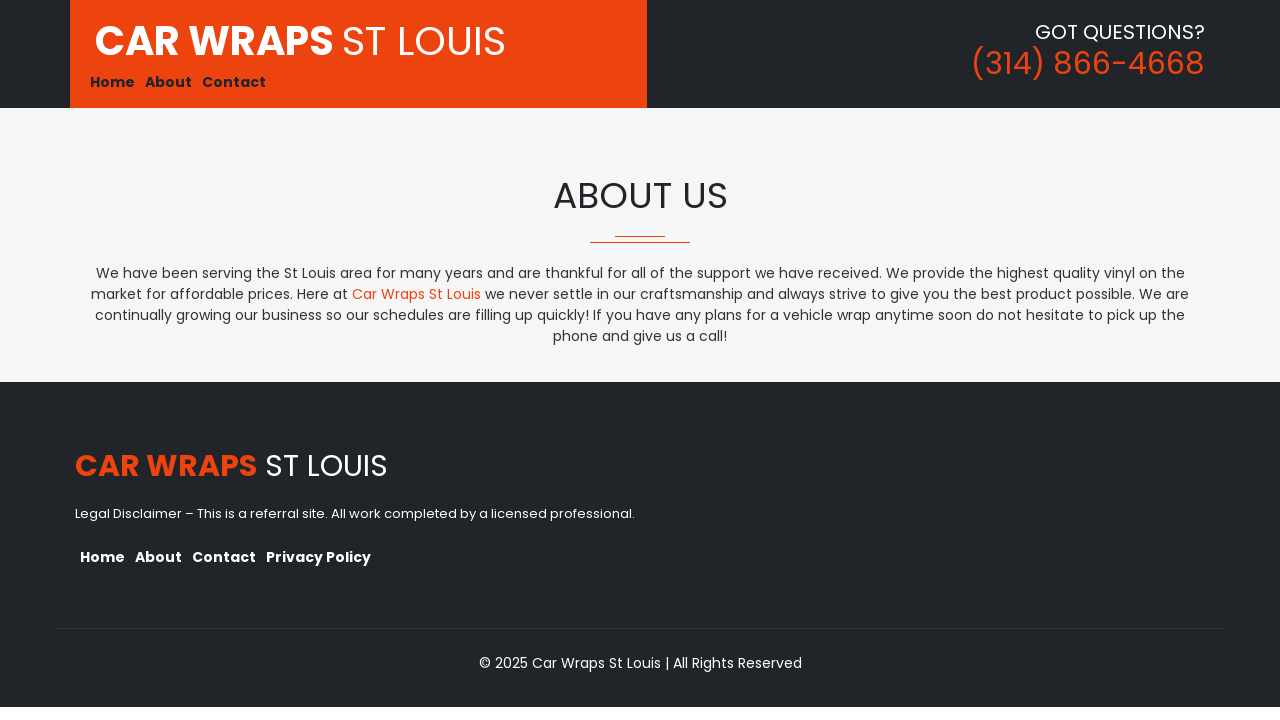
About (168, 82)
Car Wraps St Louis (418, 294)
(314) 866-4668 (1088, 64)
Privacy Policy (318, 557)
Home (112, 82)
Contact (234, 82)
